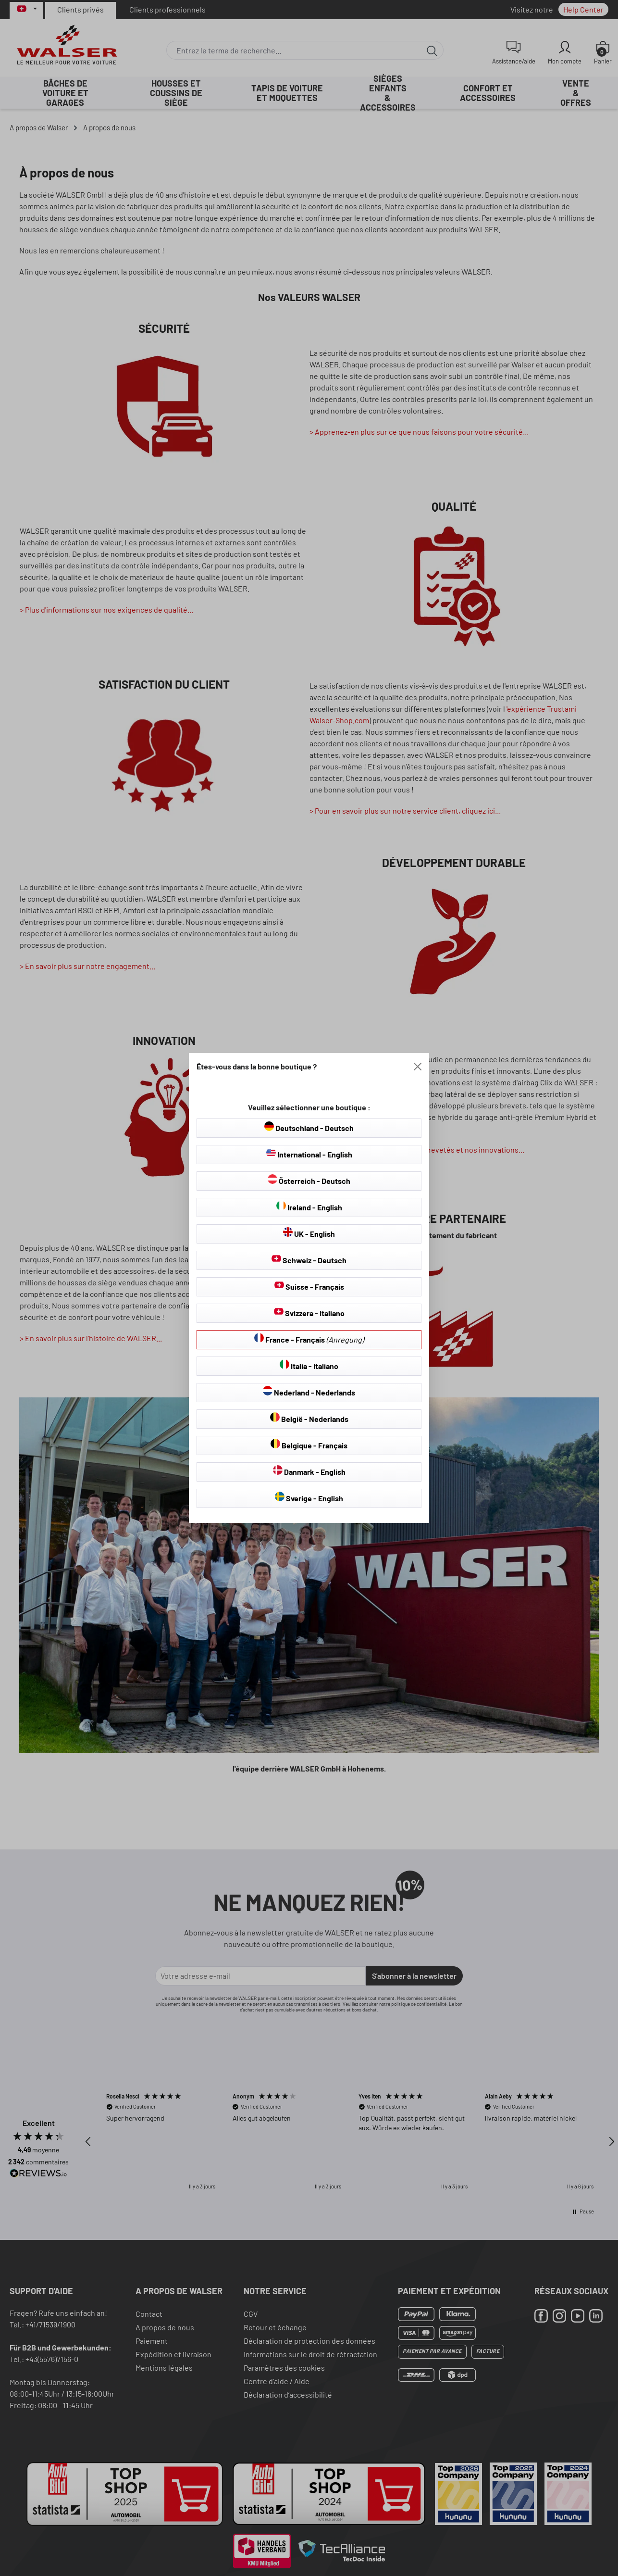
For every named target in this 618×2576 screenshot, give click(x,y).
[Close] (417, 1066)
